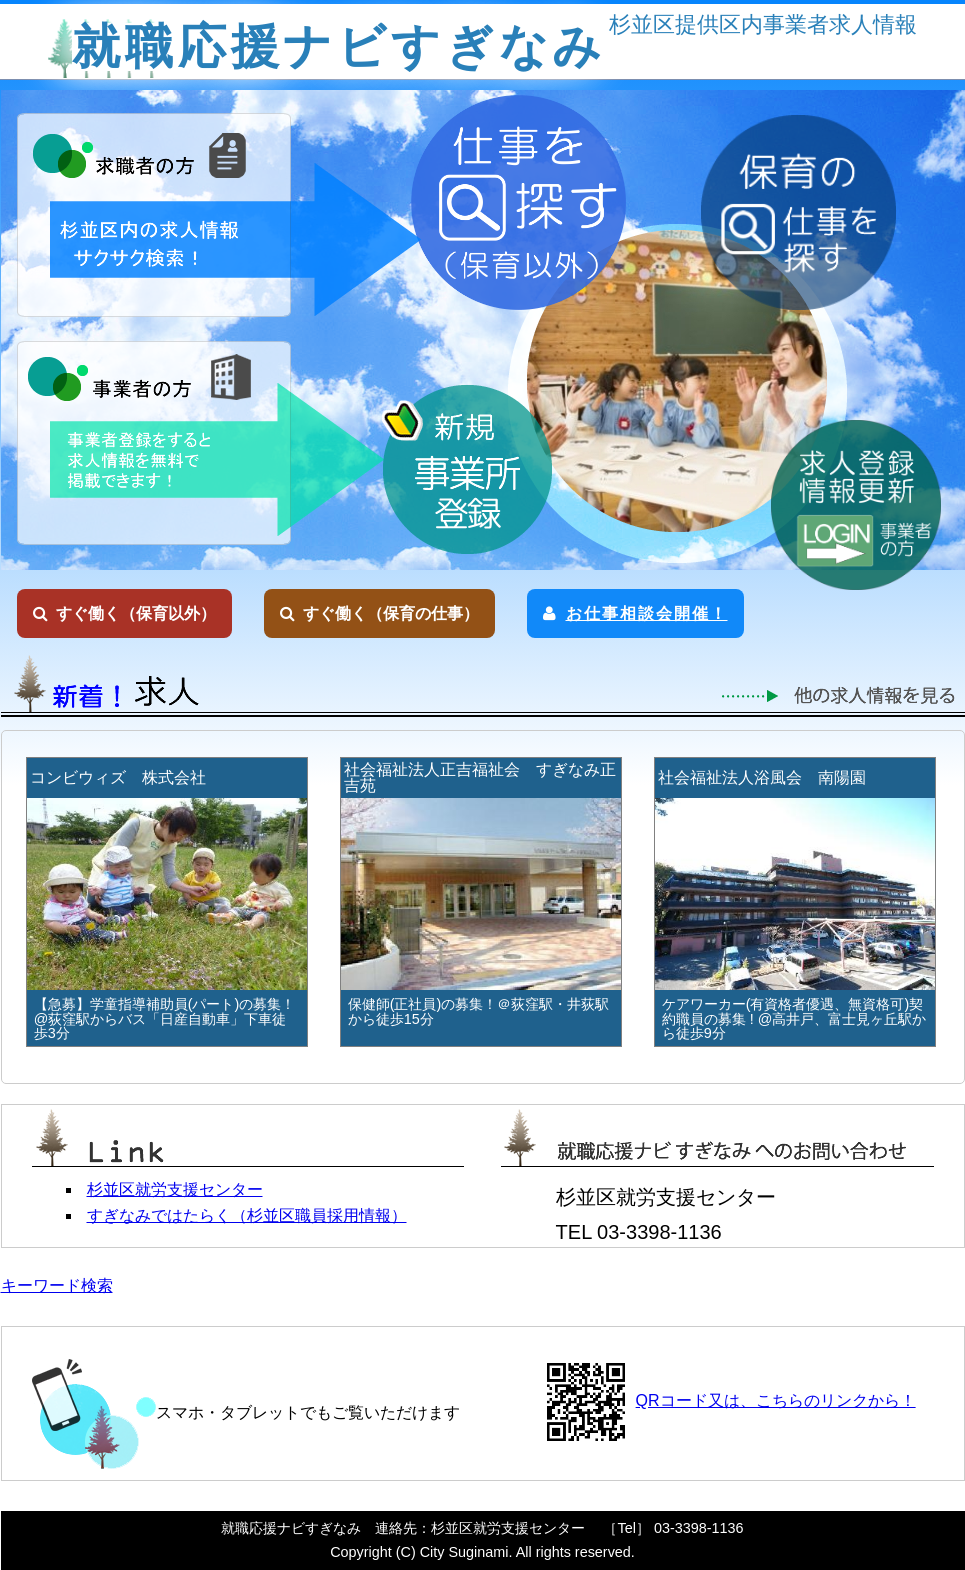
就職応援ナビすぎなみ (339, 46)
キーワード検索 (57, 1285)
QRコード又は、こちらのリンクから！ (776, 1400)
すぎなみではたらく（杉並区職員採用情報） (247, 1215)
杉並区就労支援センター (175, 1189)
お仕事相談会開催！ (635, 613)
